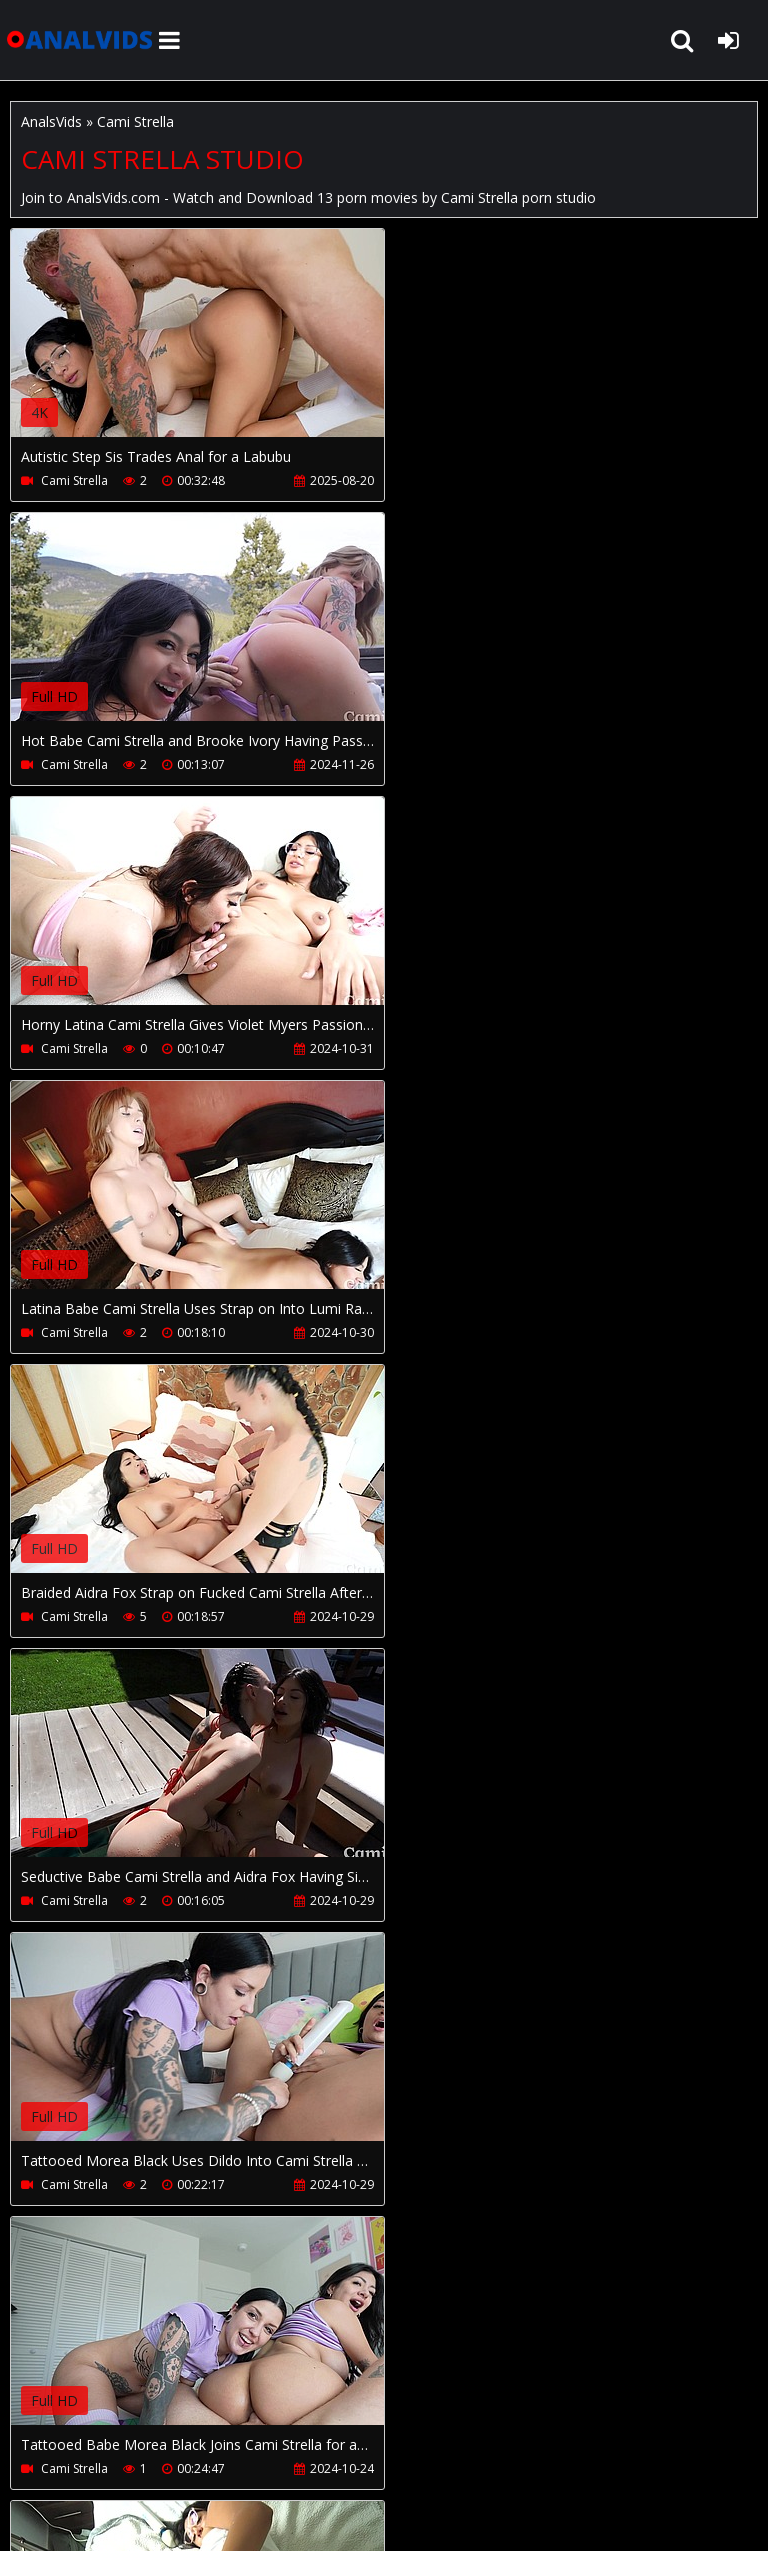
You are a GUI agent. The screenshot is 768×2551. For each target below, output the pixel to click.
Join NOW (44, 2439)
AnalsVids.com (80, 40)
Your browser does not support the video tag (221, 347)
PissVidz (462, 2439)
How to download (338, 2439)
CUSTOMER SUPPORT (172, 2439)
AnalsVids (51, 121)
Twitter (543, 2439)
